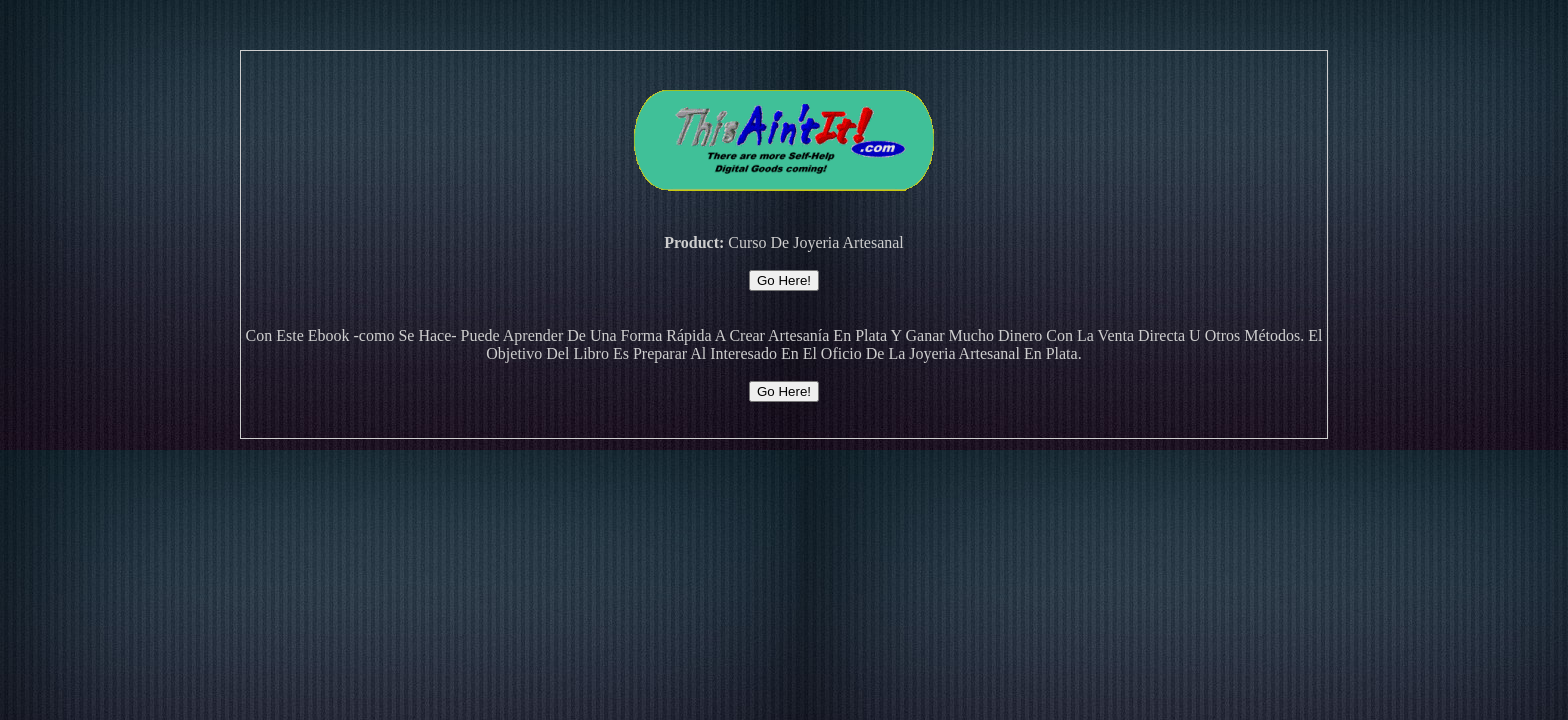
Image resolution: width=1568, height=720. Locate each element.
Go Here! (784, 280)
